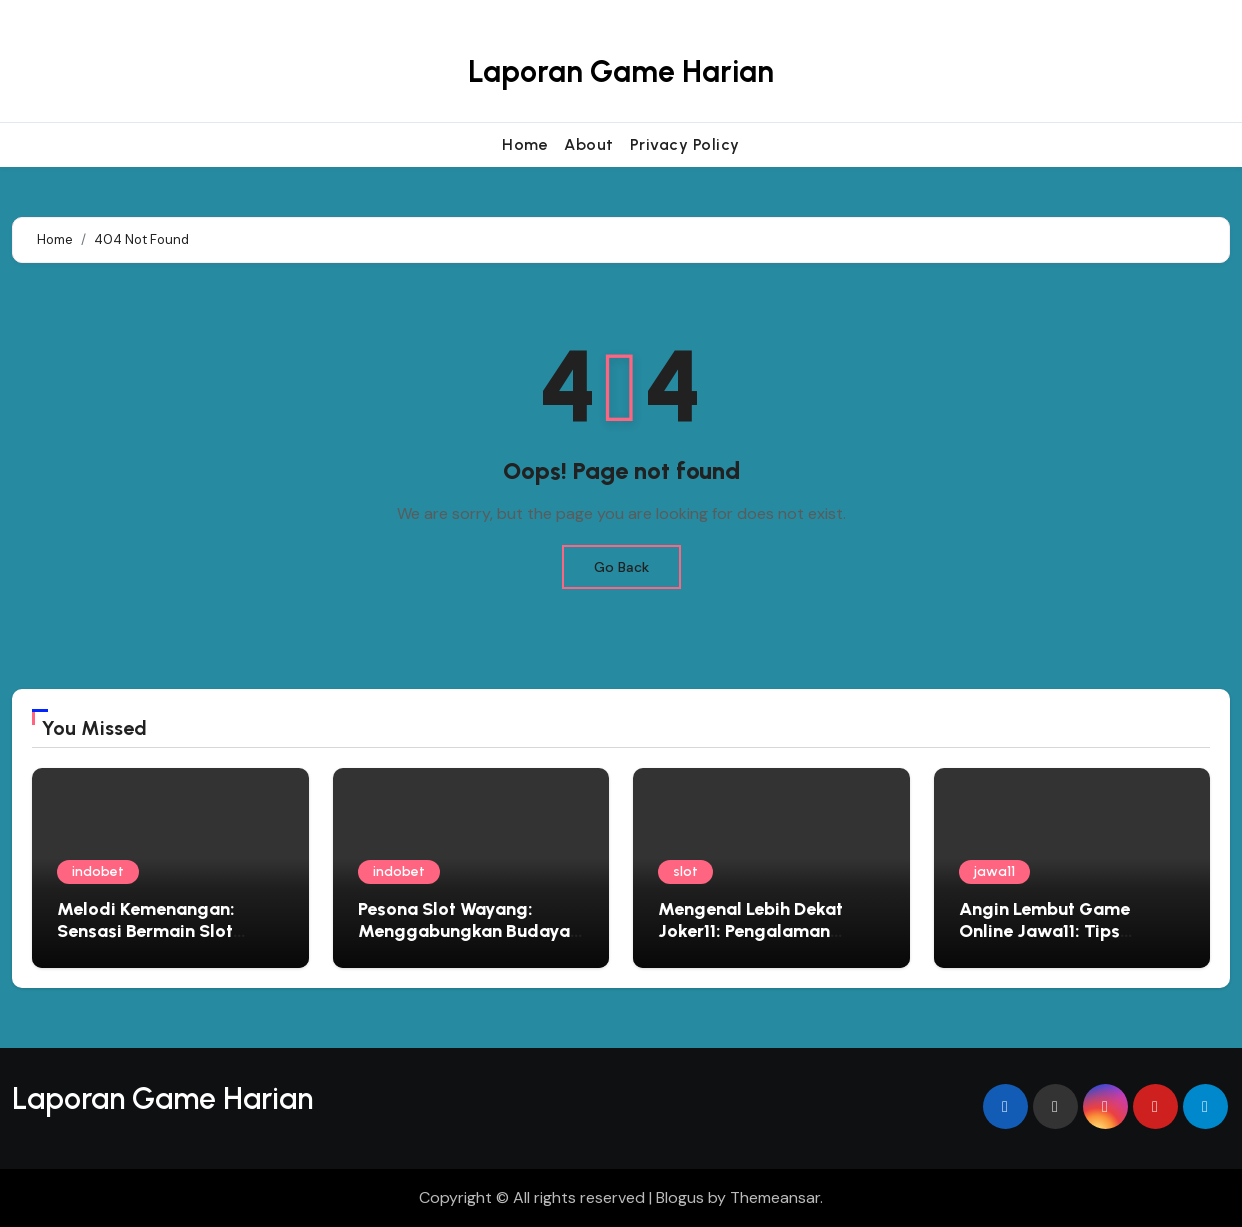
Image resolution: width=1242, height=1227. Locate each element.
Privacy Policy (685, 144)
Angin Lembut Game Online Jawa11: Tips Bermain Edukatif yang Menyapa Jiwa (1055, 941)
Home (525, 144)
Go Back (621, 567)
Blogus (680, 1197)
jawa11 (994, 871)
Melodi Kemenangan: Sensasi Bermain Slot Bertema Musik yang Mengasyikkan (146, 941)
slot (685, 871)
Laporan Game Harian (621, 71)
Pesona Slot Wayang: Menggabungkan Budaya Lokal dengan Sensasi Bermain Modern (464, 941)
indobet (98, 871)
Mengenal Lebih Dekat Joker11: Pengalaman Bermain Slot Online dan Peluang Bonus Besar (759, 941)
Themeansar (775, 1197)
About (589, 144)
